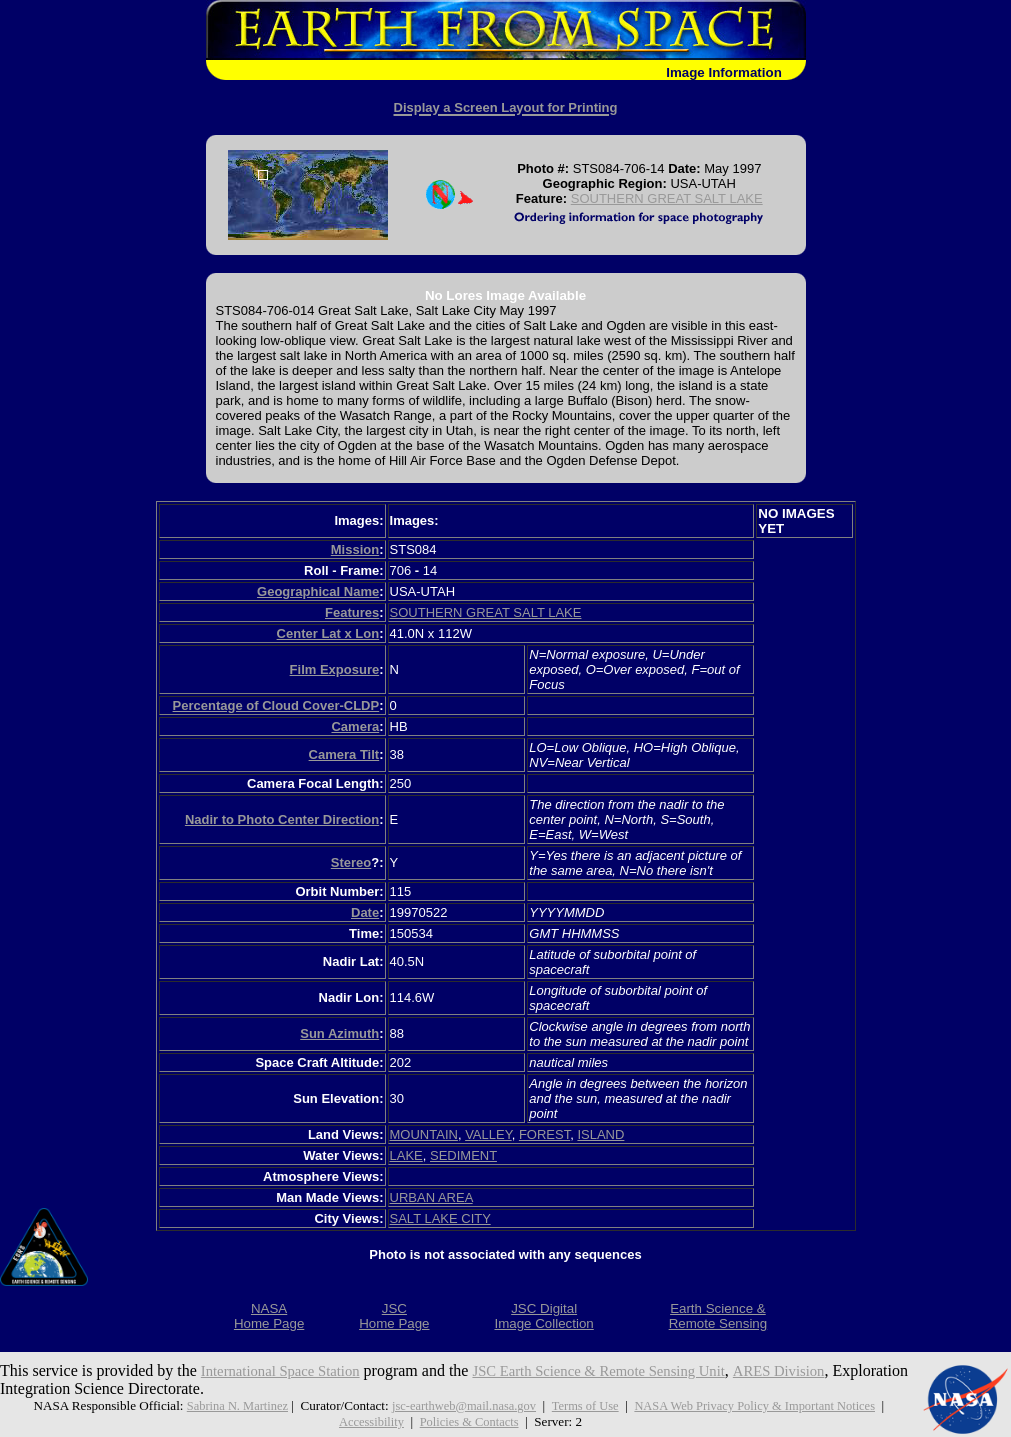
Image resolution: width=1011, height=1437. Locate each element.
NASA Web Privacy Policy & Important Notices (763, 1405)
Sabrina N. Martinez (225, 1405)
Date (365, 912)
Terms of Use (585, 1405)
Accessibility (368, 1421)
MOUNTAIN (424, 1134)
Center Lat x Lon (328, 633)
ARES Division (820, 1370)
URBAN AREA (431, 1197)
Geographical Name (318, 591)
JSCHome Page (394, 1316)
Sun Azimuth (339, 1033)
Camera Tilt (344, 754)
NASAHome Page (269, 1316)
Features (352, 612)
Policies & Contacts (471, 1421)
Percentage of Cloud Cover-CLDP (276, 705)
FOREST (544, 1134)
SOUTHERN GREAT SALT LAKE (667, 198)
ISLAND (600, 1134)
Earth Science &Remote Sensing (718, 1316)
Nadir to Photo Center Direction (282, 819)
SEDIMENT (463, 1155)
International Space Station (287, 1370)
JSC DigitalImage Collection (543, 1316)
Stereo (351, 862)
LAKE (406, 1155)
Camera (355, 726)
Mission (355, 549)
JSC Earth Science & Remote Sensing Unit (625, 1370)
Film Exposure (335, 669)
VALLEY (488, 1134)
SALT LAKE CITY (440, 1218)
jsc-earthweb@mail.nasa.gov (458, 1405)
